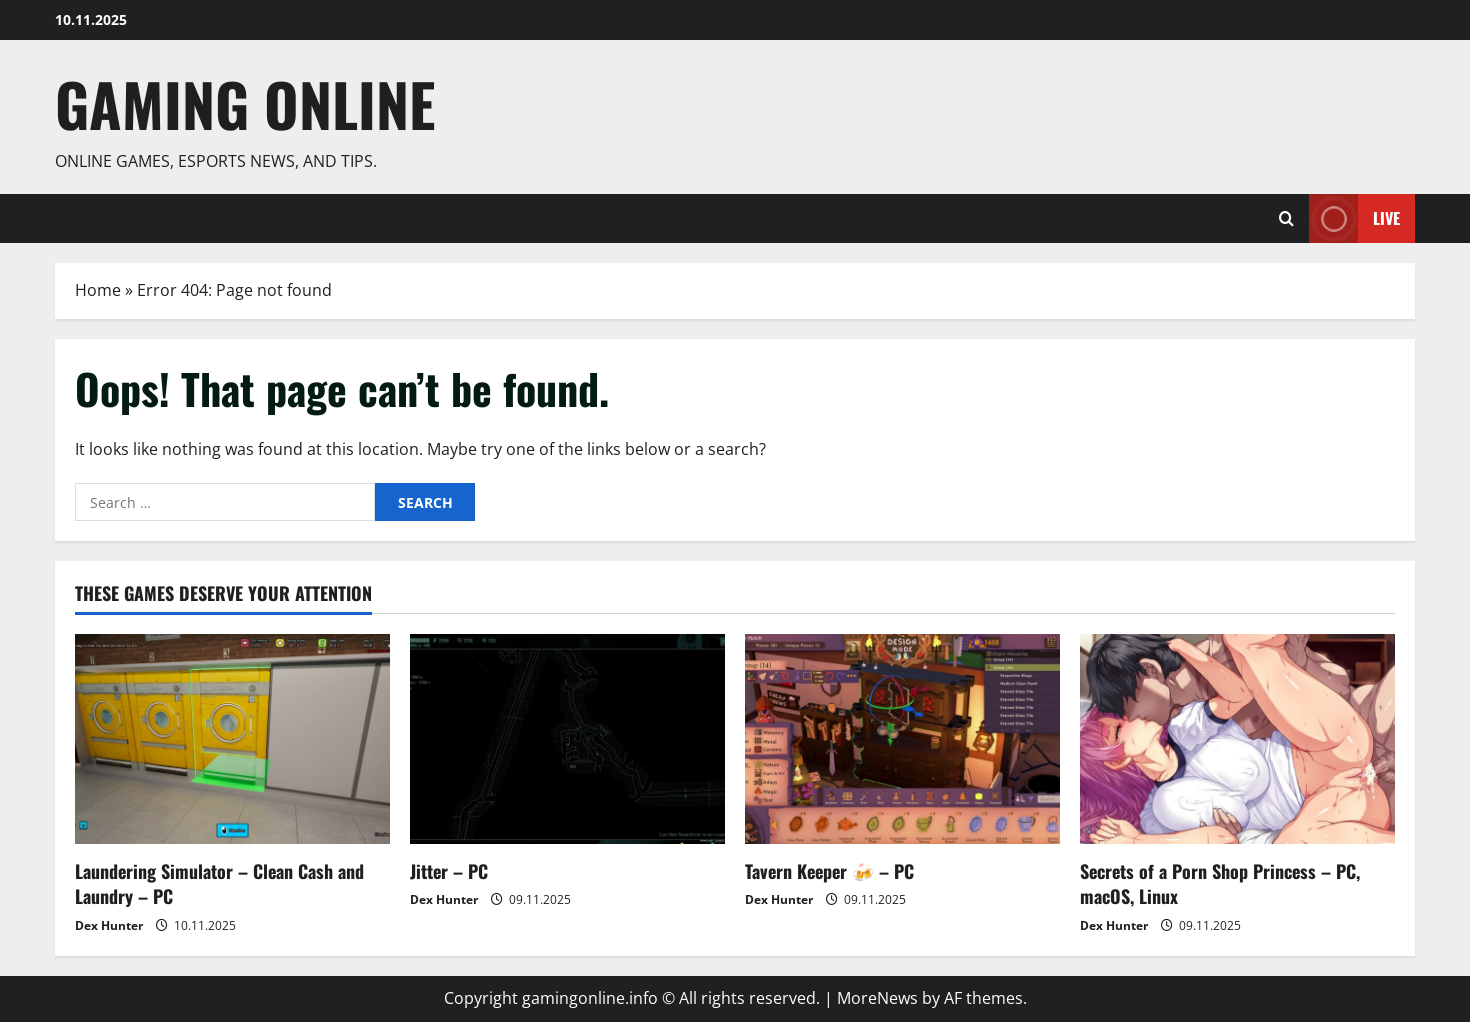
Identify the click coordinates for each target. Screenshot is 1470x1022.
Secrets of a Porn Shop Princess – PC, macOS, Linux (1220, 883)
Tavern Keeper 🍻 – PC (829, 871)
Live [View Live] (1354, 218)
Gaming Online (245, 103)
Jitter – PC (449, 871)
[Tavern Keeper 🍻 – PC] (902, 739)
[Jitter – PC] (567, 739)
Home (98, 290)
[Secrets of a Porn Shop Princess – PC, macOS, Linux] (1237, 739)
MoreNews (877, 998)
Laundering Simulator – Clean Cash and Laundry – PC (219, 883)
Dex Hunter (109, 925)
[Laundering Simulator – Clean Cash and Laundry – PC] (232, 739)
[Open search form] (1286, 218)
